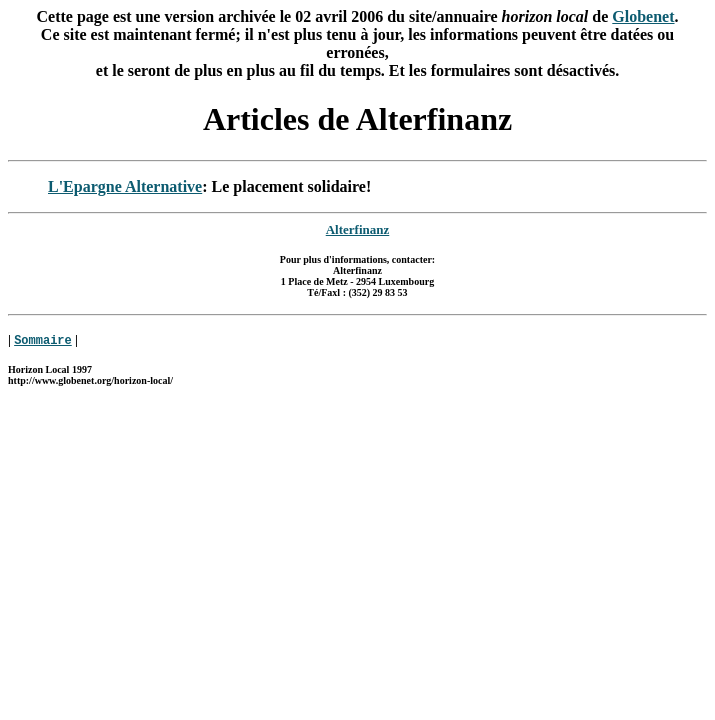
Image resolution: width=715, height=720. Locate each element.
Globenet (643, 16)
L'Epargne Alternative (125, 186)
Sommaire (43, 340)
